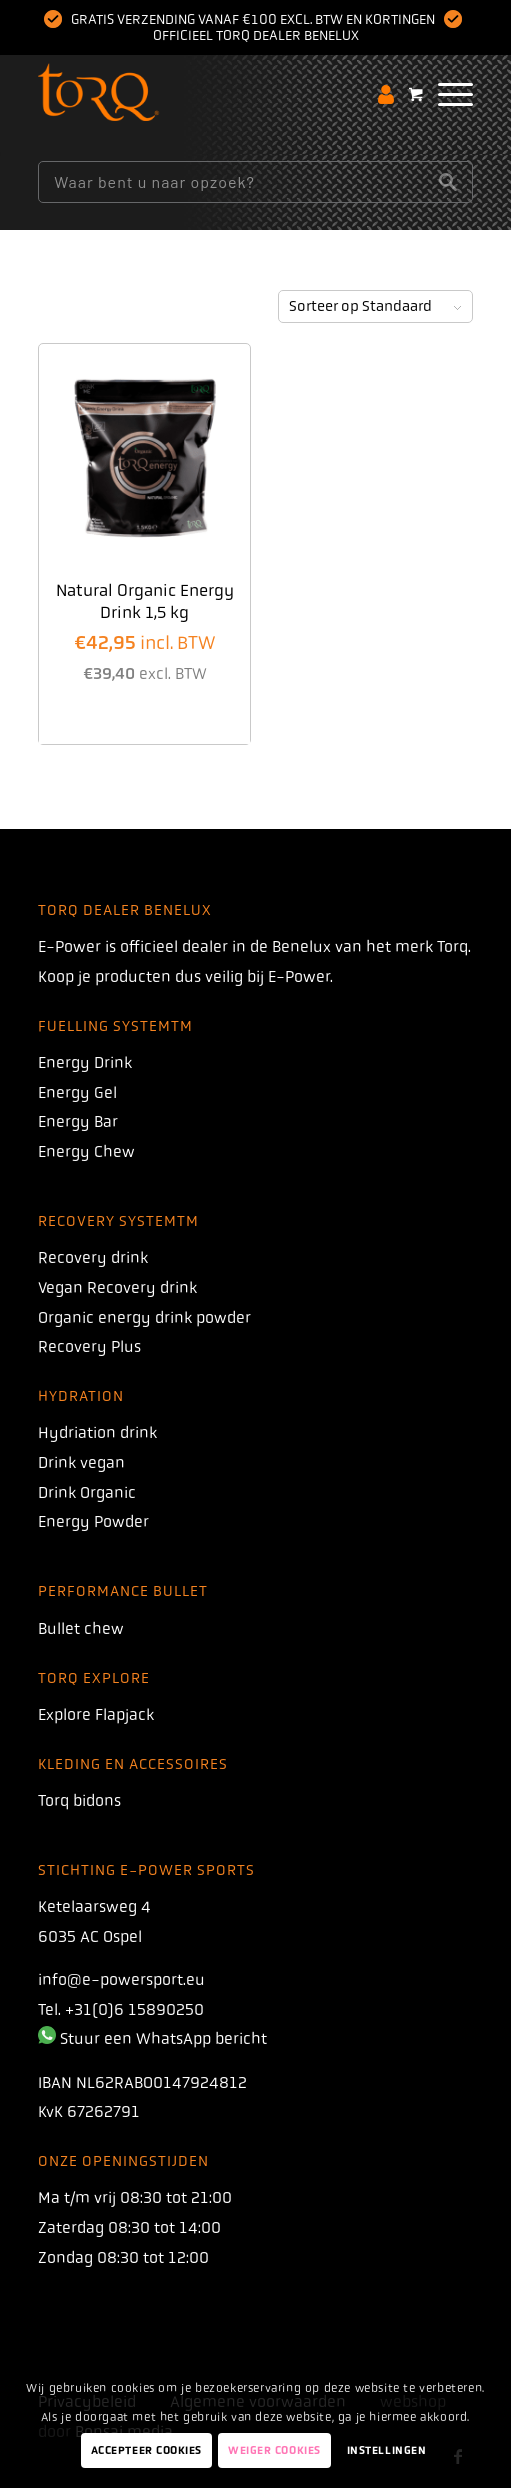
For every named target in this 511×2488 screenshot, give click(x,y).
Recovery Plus (89, 1346)
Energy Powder (93, 1521)
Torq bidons (79, 1800)
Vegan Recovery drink (117, 1287)
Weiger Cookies (274, 2450)
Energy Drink (85, 1062)
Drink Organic (87, 1492)
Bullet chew (81, 1628)
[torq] (211, 94)
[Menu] (445, 94)
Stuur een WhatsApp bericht (163, 2038)
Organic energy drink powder (144, 1317)
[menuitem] (445, 94)
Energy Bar (78, 1121)
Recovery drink (93, 1257)
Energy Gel (77, 1092)
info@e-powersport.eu (121, 1979)
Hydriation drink (97, 1432)
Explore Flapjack (96, 1714)
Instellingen (387, 2450)
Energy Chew (86, 1151)
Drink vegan (81, 1462)
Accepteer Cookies (146, 2450)
